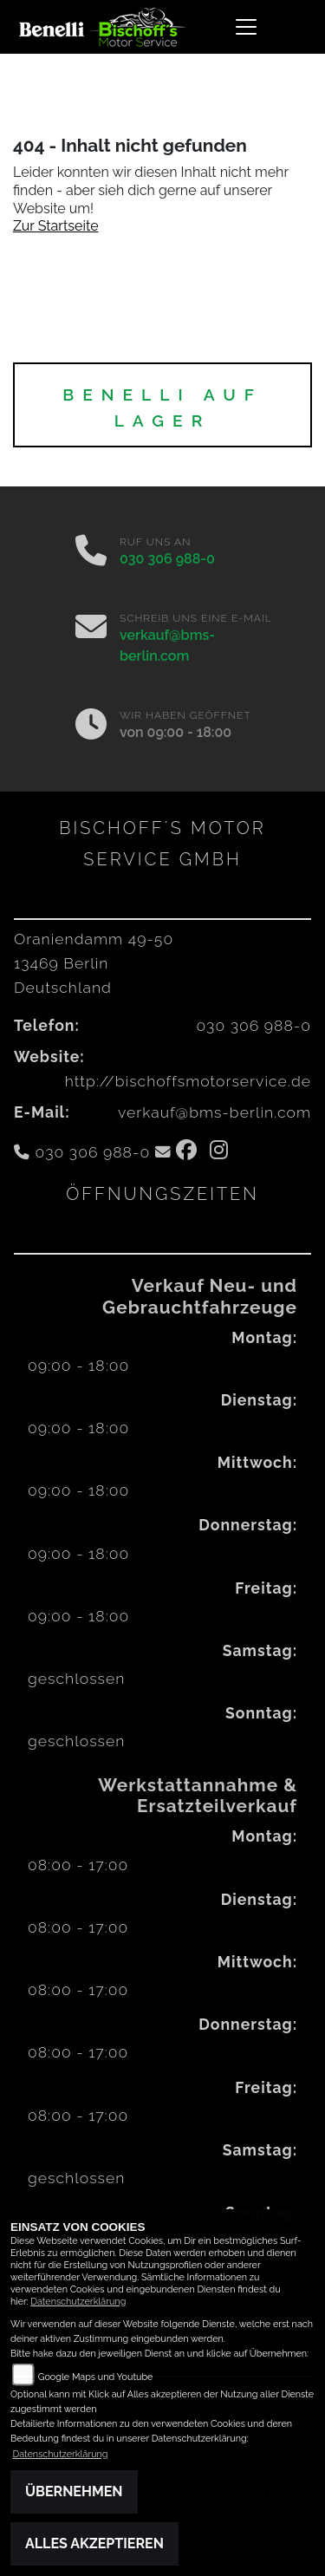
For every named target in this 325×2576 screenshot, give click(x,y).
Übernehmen (74, 2491)
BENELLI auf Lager (162, 407)
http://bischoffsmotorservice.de (188, 1081)
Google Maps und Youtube (95, 2377)
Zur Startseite (56, 226)
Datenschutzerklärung (78, 2301)
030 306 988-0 (167, 559)
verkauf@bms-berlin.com (214, 1112)
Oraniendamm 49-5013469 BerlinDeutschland (93, 962)
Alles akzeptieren (94, 2543)
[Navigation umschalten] (247, 27)
